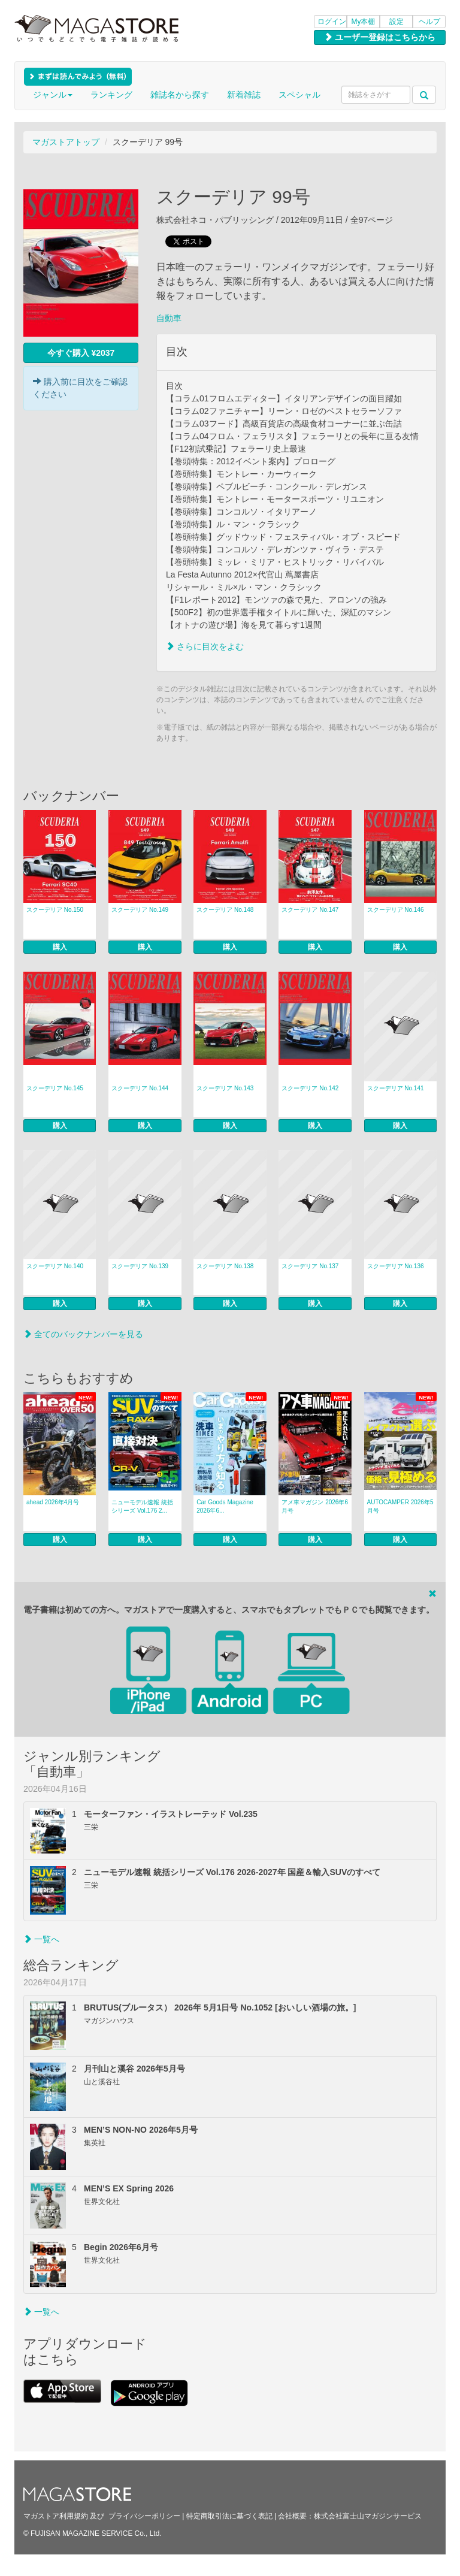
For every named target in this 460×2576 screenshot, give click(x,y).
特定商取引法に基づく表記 (229, 2516)
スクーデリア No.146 (395, 909)
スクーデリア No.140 (54, 1266)
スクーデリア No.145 (54, 1088)
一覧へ (41, 1939)
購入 (60, 947)
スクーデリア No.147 (310, 909)
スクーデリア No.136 (395, 1266)
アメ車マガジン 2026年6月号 (315, 1506)
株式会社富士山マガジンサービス (368, 2516)
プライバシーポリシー (144, 2516)
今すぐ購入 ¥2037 (81, 353)
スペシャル (299, 94)
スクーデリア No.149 (139, 909)
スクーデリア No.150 (54, 909)
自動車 (168, 318)
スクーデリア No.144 (139, 1088)
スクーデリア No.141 (395, 1088)
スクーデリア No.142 (310, 1088)
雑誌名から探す (179, 94)
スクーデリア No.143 (224, 1088)
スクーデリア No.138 (224, 1266)
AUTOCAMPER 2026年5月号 (400, 1506)
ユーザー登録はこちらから (379, 37)
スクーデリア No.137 (310, 1266)
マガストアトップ (65, 142)
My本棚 (364, 21)
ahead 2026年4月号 (52, 1502)
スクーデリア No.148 (224, 909)
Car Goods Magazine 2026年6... (224, 1506)
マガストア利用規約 (55, 2516)
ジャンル (52, 94)
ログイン (331, 21)
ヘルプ (429, 21)
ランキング (111, 94)
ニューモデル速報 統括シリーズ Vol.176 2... (142, 1506)
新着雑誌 (244, 94)
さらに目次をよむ (205, 646)
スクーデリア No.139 (139, 1266)
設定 (396, 21)
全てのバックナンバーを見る (83, 1334)
